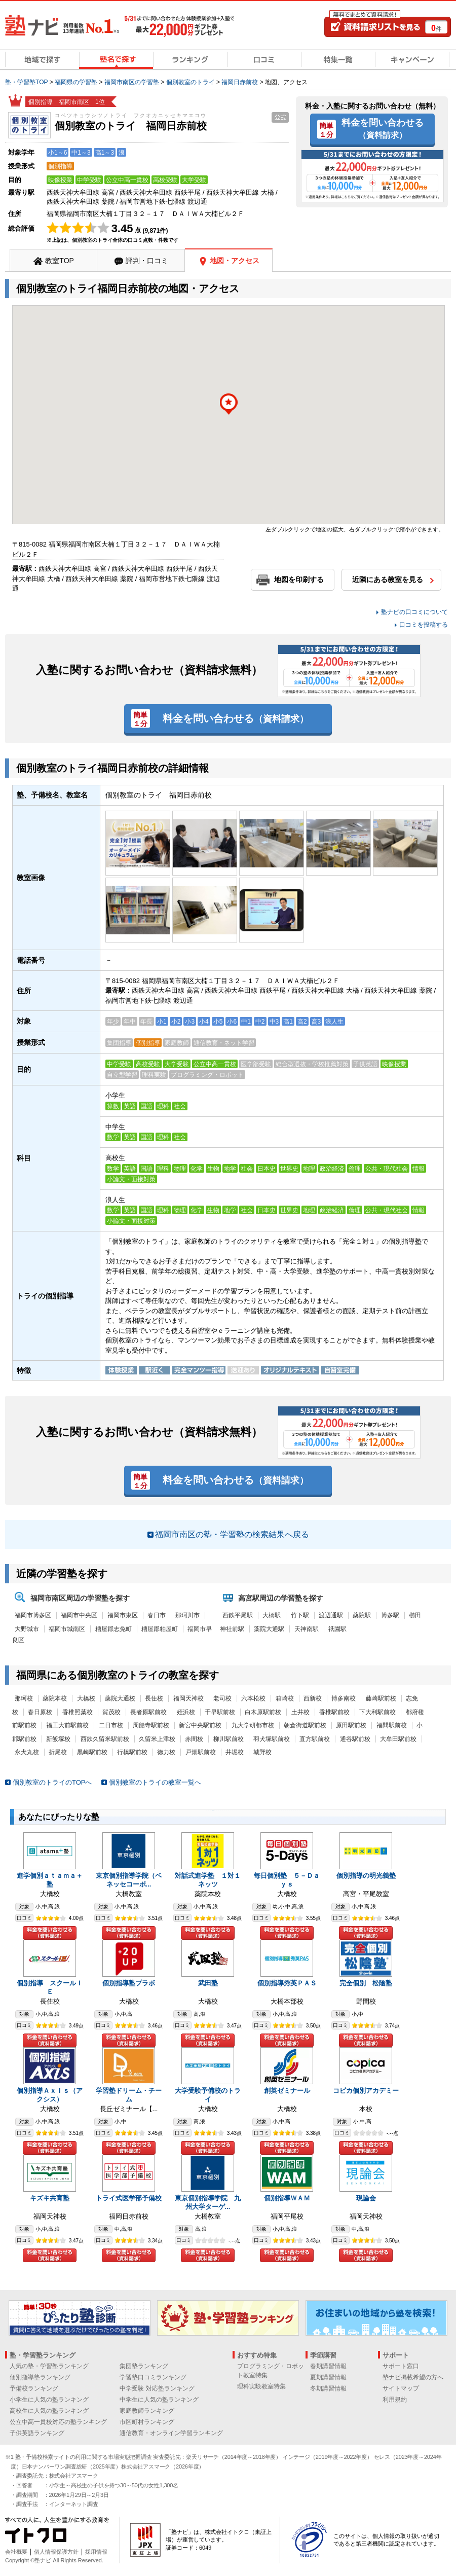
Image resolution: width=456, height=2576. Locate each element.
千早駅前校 (220, 1712)
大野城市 (27, 1628)
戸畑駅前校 (200, 1752)
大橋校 (86, 1698)
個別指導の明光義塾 (366, 1875)
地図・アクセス (234, 261)
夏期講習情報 (328, 2377)
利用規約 (395, 2399)
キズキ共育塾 (49, 2198)
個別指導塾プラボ (128, 1983)
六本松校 (253, 1698)
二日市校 (111, 1725)
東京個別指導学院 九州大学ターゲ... (208, 2202)
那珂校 (24, 1698)
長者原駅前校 (148, 1712)
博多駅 (390, 1615)
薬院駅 (362, 1615)
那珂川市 (187, 1615)
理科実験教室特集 (261, 2386)
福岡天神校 (188, 1698)
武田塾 (208, 1983)
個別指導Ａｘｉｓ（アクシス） (50, 2095)
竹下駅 (300, 1615)
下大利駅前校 (377, 1712)
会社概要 (16, 2552)
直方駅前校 (314, 1739)
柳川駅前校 (228, 1739)
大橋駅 (271, 1615)
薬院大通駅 (269, 1628)
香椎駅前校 (334, 1712)
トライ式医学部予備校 (129, 2198)
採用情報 (96, 2552)
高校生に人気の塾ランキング (49, 2410)
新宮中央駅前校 (200, 1725)
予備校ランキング (34, 2388)
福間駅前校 (391, 1725)
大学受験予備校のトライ (208, 2095)
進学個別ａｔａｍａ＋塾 (50, 1880)
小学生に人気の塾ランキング (49, 2399)
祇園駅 (337, 1628)
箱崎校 (285, 1698)
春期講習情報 (328, 2366)
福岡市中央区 (79, 1615)
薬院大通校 (120, 1698)
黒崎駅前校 (92, 1752)
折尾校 (58, 1752)
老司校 (222, 1698)
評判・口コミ (147, 261)
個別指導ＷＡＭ (287, 2198)
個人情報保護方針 (56, 2552)
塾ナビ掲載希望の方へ (413, 2377)
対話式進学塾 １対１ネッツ (208, 1880)
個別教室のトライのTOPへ (52, 1782)
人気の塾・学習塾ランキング (49, 2366)
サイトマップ (401, 2388)
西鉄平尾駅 (237, 1615)
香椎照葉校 (77, 1712)
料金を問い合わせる (382, 128)
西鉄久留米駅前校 (105, 1739)
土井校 (300, 1712)
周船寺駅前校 (151, 1725)
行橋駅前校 (132, 1752)
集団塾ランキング (144, 2366)
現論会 (366, 2198)
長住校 (154, 1698)
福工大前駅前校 (67, 1725)
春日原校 (40, 1712)
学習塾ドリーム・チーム (129, 2095)
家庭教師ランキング (147, 2410)
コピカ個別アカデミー (366, 2090)
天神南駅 (306, 1628)
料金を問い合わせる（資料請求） (50, 1933)
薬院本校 (55, 1698)
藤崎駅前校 (381, 1698)
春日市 (156, 1615)
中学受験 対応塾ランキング (157, 2388)
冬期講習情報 (328, 2388)
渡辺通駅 (331, 1615)
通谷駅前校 (355, 1739)
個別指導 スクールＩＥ (50, 1987)
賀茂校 (111, 1712)
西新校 (312, 1698)
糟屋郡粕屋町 (159, 1628)
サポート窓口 (401, 2366)
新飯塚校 (58, 1739)
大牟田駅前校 (398, 1739)
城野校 (262, 1752)
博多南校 (343, 1698)
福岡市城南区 (67, 1628)
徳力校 (166, 1752)
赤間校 (194, 1739)
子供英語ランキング (37, 2433)
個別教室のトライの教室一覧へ (155, 1782)
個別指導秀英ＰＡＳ (287, 1983)
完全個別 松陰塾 (365, 1983)
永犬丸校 (27, 1752)
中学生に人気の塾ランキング (159, 2399)
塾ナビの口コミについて (414, 611)
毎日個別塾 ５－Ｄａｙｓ (287, 1880)
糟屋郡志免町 (113, 1628)
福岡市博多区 (33, 1615)
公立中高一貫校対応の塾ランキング (58, 2421)
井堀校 (234, 1752)
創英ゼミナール (287, 2090)
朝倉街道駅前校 (305, 1725)
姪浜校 (186, 1712)
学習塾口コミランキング (153, 2377)
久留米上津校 (157, 1739)
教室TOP (59, 261)
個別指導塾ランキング (40, 2377)
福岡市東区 (122, 1615)
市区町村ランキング (147, 2421)
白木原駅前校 (263, 1712)
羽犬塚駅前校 (271, 1739)
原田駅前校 (351, 1725)
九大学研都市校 (253, 1725)
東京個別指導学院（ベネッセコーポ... (129, 1880)
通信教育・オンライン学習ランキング (171, 2433)
